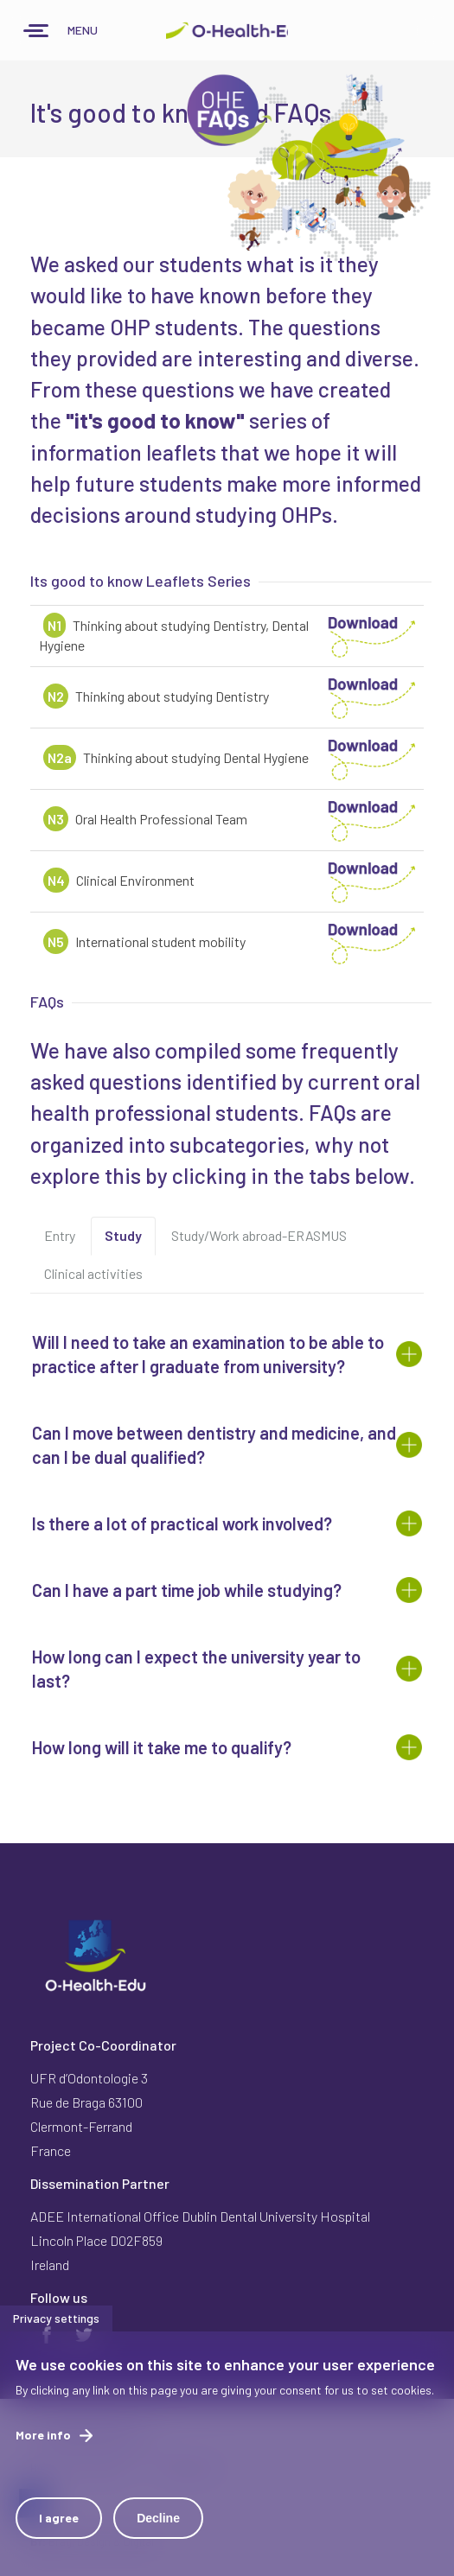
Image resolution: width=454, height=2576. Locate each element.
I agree (59, 2530)
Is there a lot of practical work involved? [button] (182, 1523)
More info (43, 2447)
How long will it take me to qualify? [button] (161, 1747)
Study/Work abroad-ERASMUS (259, 1235)
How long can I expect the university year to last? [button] (196, 1668)
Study (130, 1241)
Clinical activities (93, 1273)
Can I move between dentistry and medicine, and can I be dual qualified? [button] (214, 1444)
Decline (158, 2531)
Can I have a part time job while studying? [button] (187, 1590)
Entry (59, 1235)
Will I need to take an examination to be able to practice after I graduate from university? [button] (208, 1354)
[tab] (227, 1354)
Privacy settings (56, 2331)
